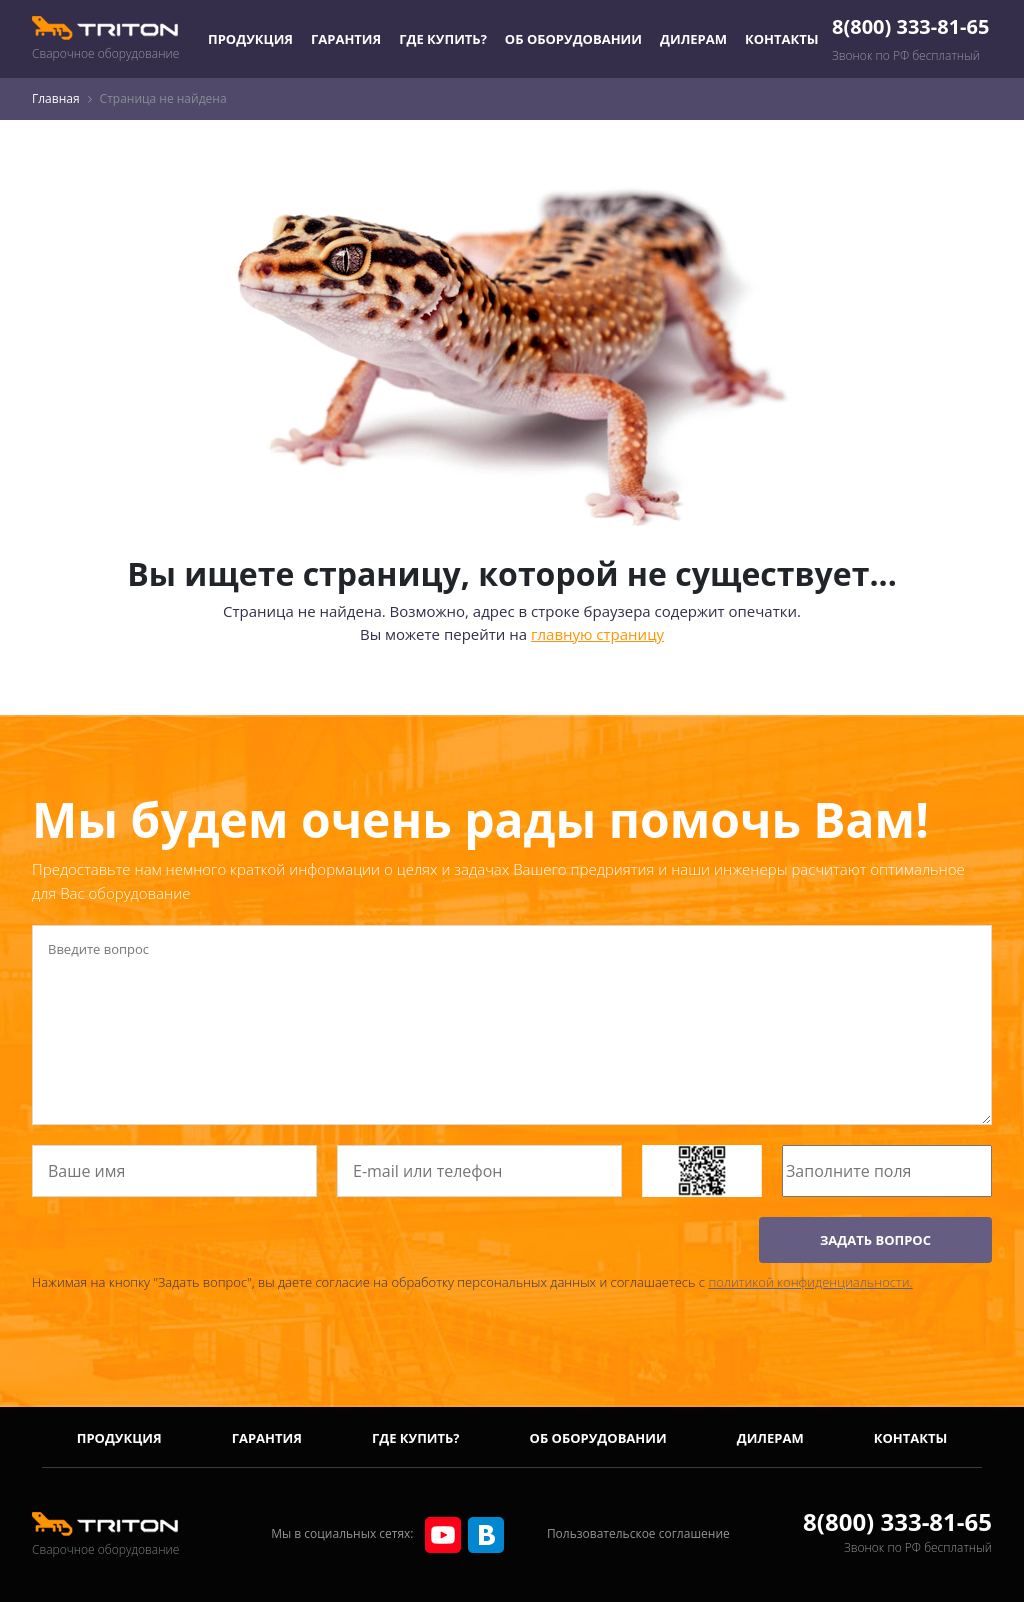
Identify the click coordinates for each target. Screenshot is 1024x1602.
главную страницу (597, 634)
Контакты (782, 39)
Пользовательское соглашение (638, 1533)
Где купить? (443, 39)
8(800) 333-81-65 (910, 26)
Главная (56, 98)
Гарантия (346, 39)
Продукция (250, 39)
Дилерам (693, 39)
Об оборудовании (573, 39)
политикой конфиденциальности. (810, 1282)
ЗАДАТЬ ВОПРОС (875, 1240)
